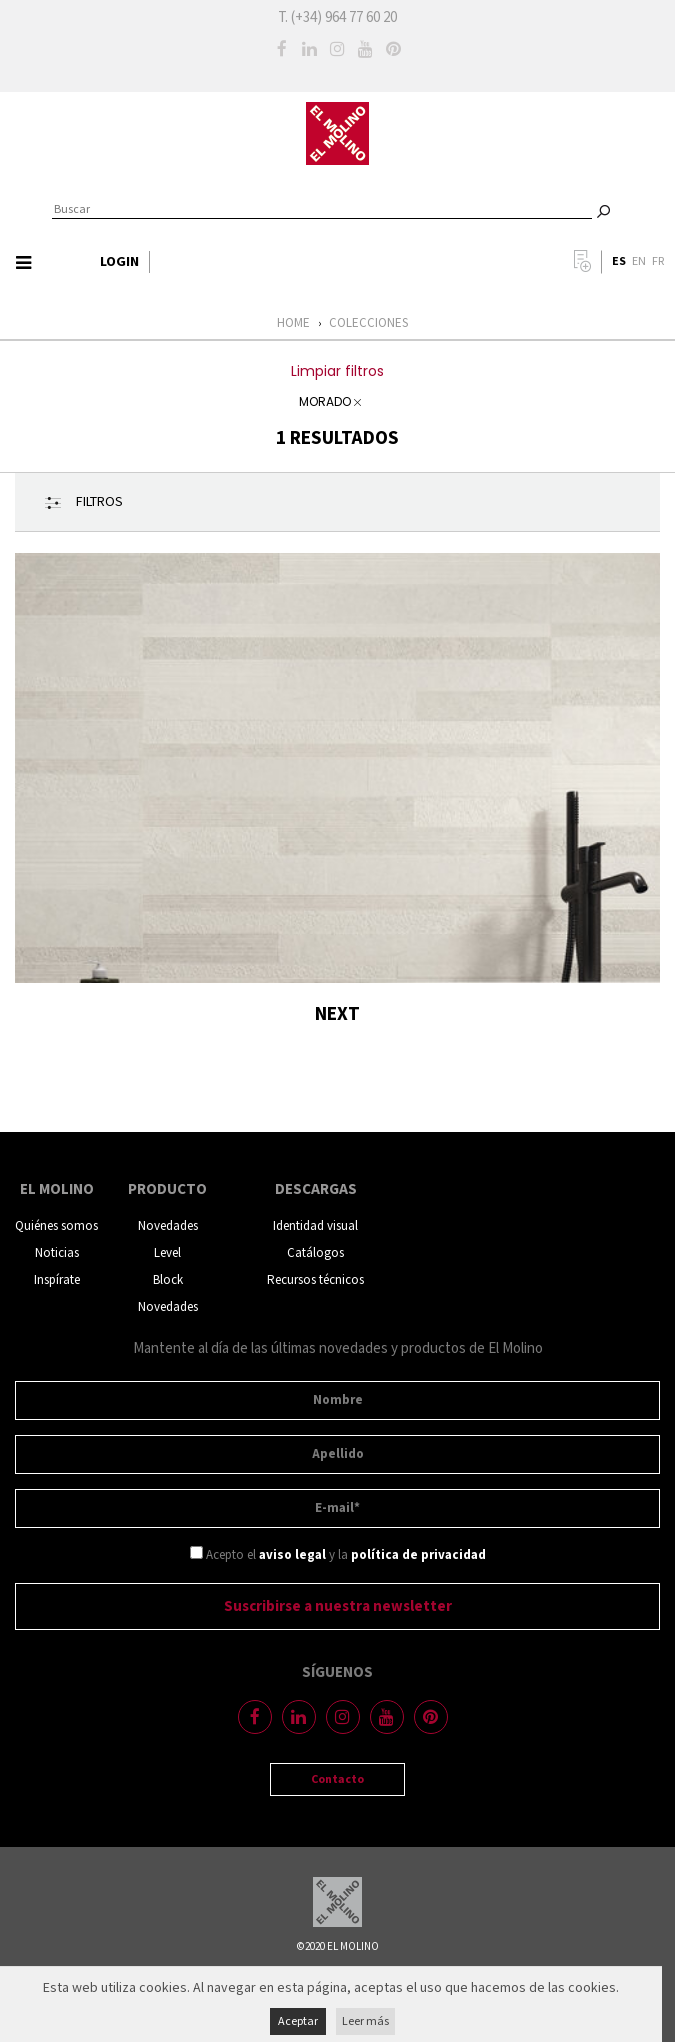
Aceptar (298, 2021)
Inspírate (57, 1280)
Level (167, 1253)
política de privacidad (418, 1555)
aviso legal (292, 1555)
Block (168, 1280)
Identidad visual (315, 1226)
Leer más (365, 2021)
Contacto (337, 1779)
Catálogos (315, 1253)
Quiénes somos (56, 1226)
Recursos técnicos (315, 1280)
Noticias (57, 1253)
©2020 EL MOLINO (338, 1947)
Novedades (168, 1226)
